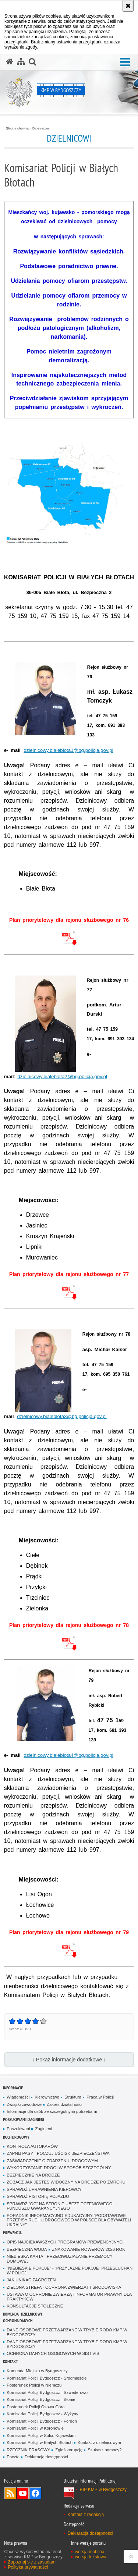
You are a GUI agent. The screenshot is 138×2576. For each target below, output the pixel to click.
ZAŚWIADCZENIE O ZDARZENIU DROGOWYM (52, 2160)
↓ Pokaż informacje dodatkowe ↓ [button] (69, 2059)
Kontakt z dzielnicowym (99, 2442)
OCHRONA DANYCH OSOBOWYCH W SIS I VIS (53, 2353)
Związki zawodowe (24, 2104)
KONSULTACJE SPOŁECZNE (35, 2306)
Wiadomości (18, 2097)
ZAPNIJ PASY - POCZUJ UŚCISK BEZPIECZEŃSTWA (58, 2153)
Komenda (11, 2314)
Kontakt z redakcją (85, 2514)
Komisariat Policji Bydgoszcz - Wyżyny (42, 2414)
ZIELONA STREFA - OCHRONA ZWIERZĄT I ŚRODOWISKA (64, 2287)
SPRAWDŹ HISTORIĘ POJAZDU (38, 2196)
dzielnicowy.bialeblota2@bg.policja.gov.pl (62, 1076)
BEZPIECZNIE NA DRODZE (33, 2175)
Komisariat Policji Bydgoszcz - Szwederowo (47, 2392)
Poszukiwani (18, 2128)
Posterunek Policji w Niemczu (34, 2385)
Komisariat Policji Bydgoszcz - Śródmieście (46, 2378)
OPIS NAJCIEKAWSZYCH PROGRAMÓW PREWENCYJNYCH (66, 2242)
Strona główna (17, 128)
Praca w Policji (100, 2097)
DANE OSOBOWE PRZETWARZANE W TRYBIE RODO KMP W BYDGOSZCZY (67, 2332)
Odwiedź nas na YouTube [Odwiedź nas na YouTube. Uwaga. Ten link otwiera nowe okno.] (23, 2493)
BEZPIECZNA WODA (27, 2249)
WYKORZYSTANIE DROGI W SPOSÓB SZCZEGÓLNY (59, 2167)
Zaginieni (43, 2128)
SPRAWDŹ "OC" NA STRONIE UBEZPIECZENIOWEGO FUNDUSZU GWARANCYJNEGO (59, 2206)
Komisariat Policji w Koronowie (35, 2428)
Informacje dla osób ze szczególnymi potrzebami (52, 2111)
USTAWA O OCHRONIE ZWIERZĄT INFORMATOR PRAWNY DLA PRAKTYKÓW (69, 2296)
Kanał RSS (10, 2493)
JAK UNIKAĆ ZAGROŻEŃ (31, 2280)
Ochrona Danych (17, 2320)
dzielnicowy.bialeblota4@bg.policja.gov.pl (68, 1755)
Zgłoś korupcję (68, 2450)
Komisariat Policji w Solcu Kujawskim (41, 2435)
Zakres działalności (64, 2104)
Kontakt (10, 2361)
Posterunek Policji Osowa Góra (35, 2407)
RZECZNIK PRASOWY (28, 2450)
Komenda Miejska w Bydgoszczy (37, 2371)
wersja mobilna (89, 2551)
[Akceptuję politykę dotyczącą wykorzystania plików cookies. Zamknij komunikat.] (128, 6)
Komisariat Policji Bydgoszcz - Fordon (42, 2421)
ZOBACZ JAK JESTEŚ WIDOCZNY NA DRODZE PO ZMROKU (66, 2182)
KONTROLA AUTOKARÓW (32, 2146)
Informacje (13, 2087)
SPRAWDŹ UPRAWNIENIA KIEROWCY (44, 2189)
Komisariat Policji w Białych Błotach (39, 2442)
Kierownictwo (47, 2097)
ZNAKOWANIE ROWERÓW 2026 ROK (88, 2249)
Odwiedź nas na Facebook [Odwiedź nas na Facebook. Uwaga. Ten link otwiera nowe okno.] (35, 2493)
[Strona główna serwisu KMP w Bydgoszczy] (9, 62)
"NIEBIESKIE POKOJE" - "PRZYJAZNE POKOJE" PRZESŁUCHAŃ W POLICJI (69, 2270)
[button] (125, 62)
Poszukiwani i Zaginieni (23, 2119)
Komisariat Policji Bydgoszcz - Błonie (41, 2399)
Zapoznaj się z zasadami (32, 2562)
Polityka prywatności (28, 2567)
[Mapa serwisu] (21, 62)
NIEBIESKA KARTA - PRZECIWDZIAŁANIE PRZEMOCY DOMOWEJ (59, 2258)
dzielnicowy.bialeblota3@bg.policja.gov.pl (61, 1416)
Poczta (13, 2457)
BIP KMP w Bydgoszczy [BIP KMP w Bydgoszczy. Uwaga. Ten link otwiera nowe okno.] (103, 2489)
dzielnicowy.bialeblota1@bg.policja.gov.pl (68, 750)
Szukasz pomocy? (104, 2450)
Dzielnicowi (41, 128)
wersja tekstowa (90, 2556)
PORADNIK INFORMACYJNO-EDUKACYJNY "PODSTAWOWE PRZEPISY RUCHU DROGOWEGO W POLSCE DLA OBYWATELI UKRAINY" (69, 2220)
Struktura (72, 2097)
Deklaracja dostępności (46, 2457)
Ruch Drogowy (16, 2137)
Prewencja (12, 2232)
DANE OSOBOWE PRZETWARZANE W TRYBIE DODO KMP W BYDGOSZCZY (67, 2344)
